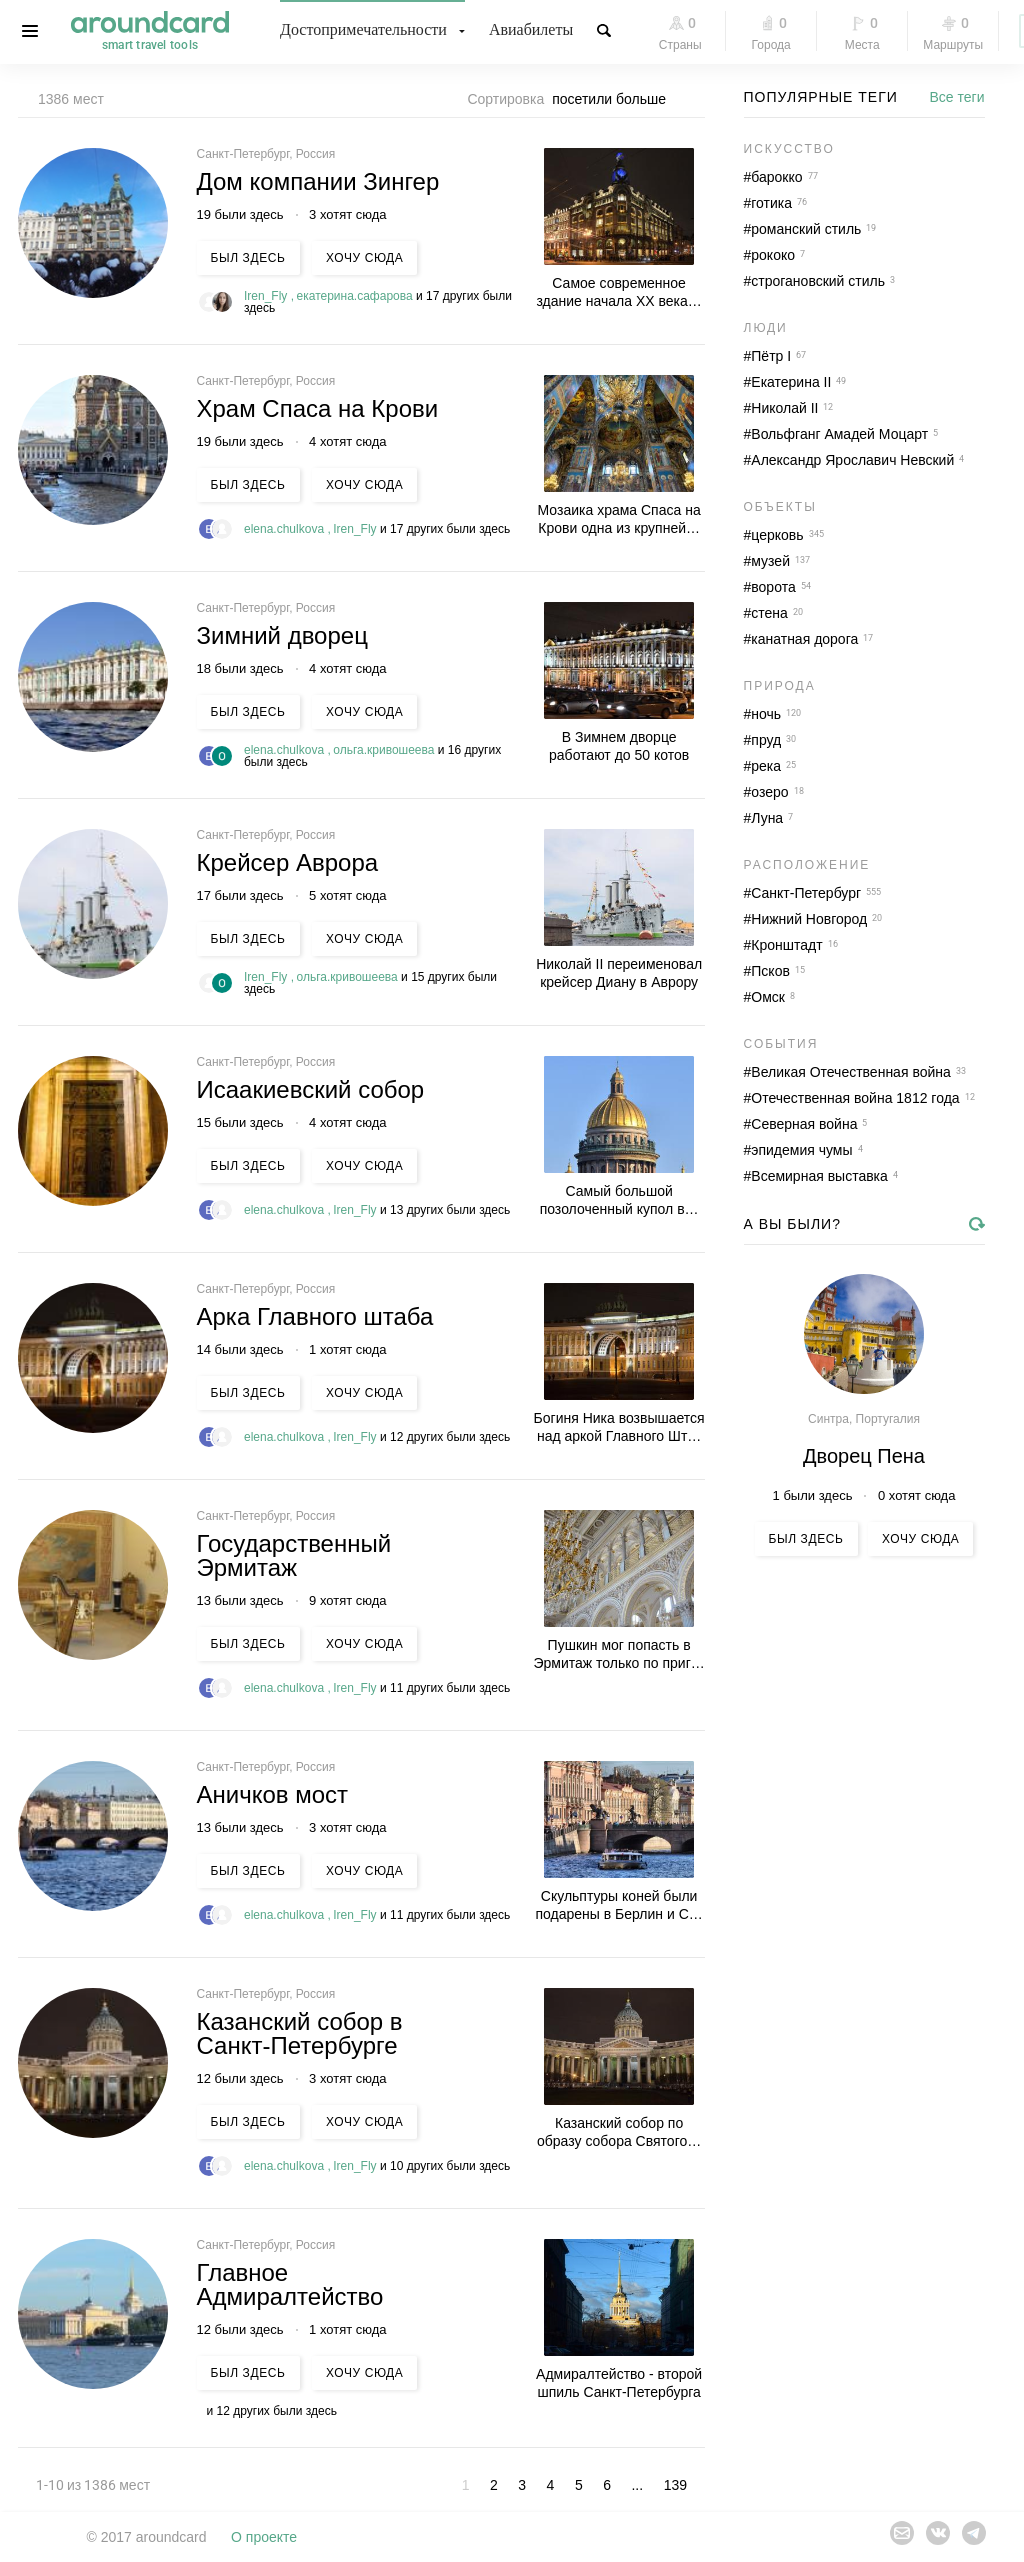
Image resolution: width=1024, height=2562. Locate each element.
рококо (773, 255)
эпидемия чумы (801, 1150)
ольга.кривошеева (385, 750)
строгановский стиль (818, 281)
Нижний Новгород (809, 919)
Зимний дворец (282, 635)
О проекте (264, 2537)
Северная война (804, 1124)
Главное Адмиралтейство (290, 2284)
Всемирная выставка (819, 1176)
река (766, 766)
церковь (777, 535)
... (637, 2485)
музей (770, 561)
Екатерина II (791, 382)
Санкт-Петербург (806, 893)
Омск (768, 997)
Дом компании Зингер (318, 181)
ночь (766, 714)
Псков (770, 971)
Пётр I (771, 356)
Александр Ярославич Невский (852, 460)
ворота (773, 587)
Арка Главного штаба (315, 1316)
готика (771, 203)
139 (675, 2485)
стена (769, 613)
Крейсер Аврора (288, 862)
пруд (766, 740)
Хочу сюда (364, 258)
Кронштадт (786, 945)
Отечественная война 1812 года (855, 1098)
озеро (769, 792)
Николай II (784, 408)
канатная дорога (804, 639)
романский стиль (806, 229)
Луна (767, 818)
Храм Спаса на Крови (318, 408)
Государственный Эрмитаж (294, 1555)
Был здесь (248, 258)
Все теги (957, 97)
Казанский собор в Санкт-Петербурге (300, 2033)
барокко (776, 177)
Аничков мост (273, 1794)
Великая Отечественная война (851, 1072)
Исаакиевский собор (311, 1089)
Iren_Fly (267, 296)
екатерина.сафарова (356, 296)
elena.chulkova (285, 529)
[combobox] (614, 99)
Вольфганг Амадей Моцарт (839, 434)
